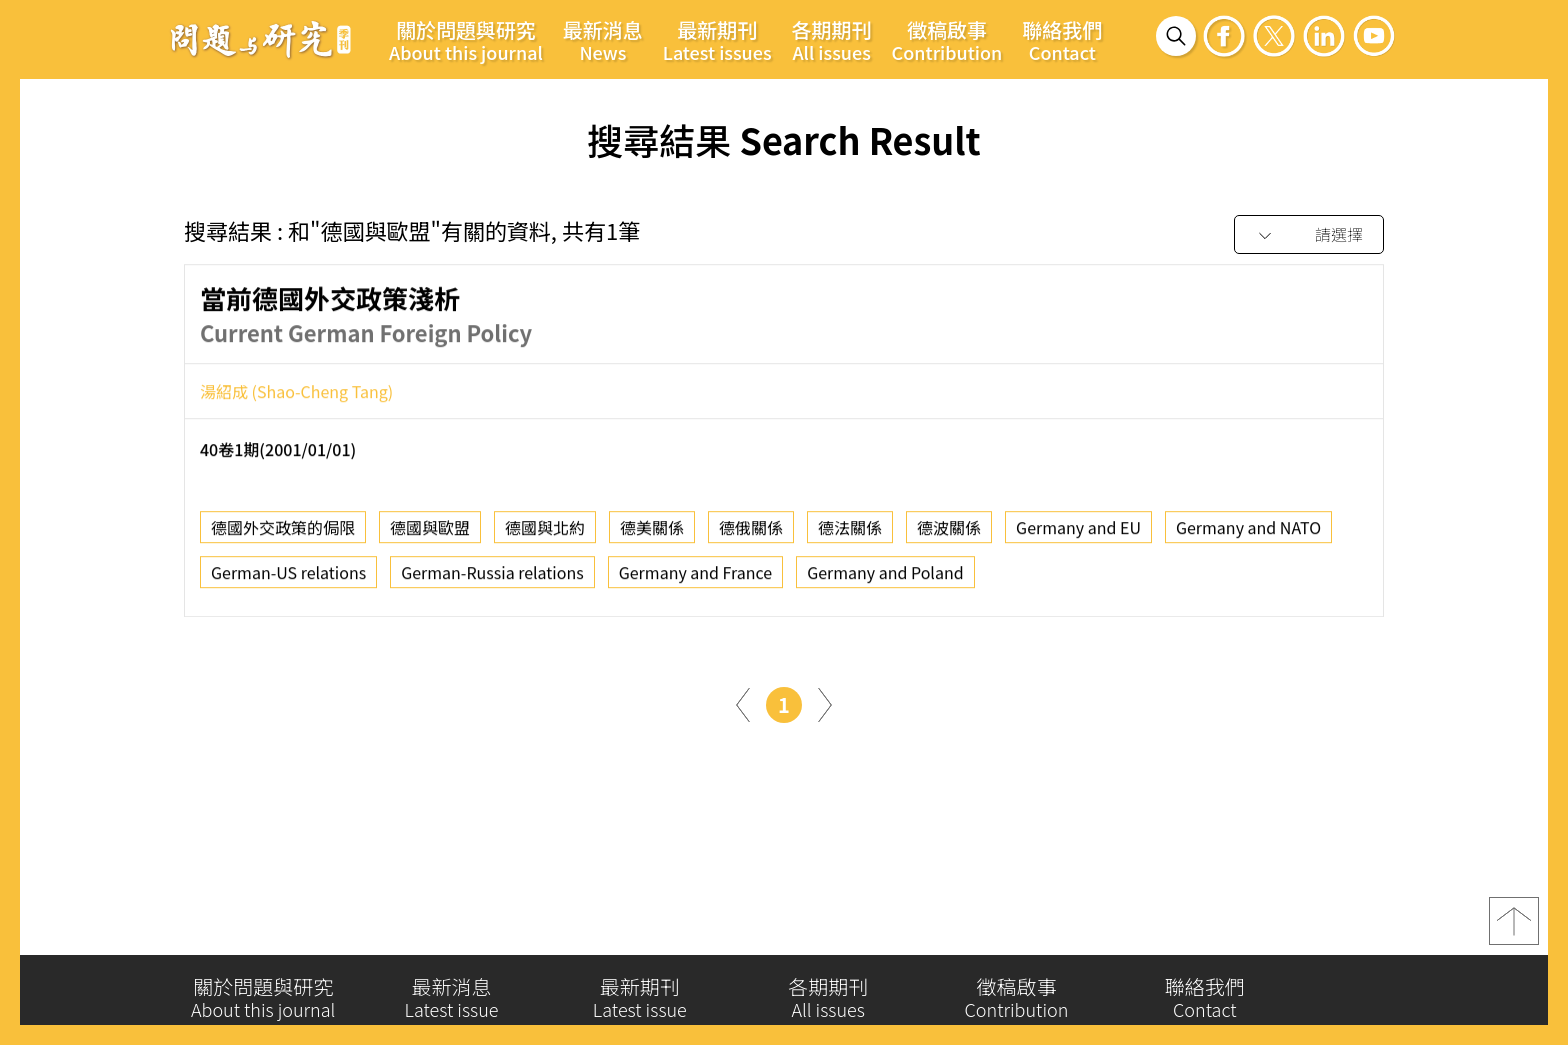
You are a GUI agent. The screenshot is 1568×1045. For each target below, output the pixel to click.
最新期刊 (717, 40)
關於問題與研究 (466, 40)
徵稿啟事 (947, 40)
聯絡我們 (1062, 40)
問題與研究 (261, 39)
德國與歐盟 (430, 531)
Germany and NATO (1248, 531)
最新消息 (603, 40)
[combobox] (1309, 235)
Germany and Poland (885, 576)
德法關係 (850, 531)
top (1514, 928)
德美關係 (652, 531)
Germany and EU (1078, 531)
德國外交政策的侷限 (283, 531)
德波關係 (949, 531)
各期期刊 (832, 40)
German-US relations (288, 576)
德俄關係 (751, 531)
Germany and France (695, 576)
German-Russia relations (492, 576)
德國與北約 (545, 531)
